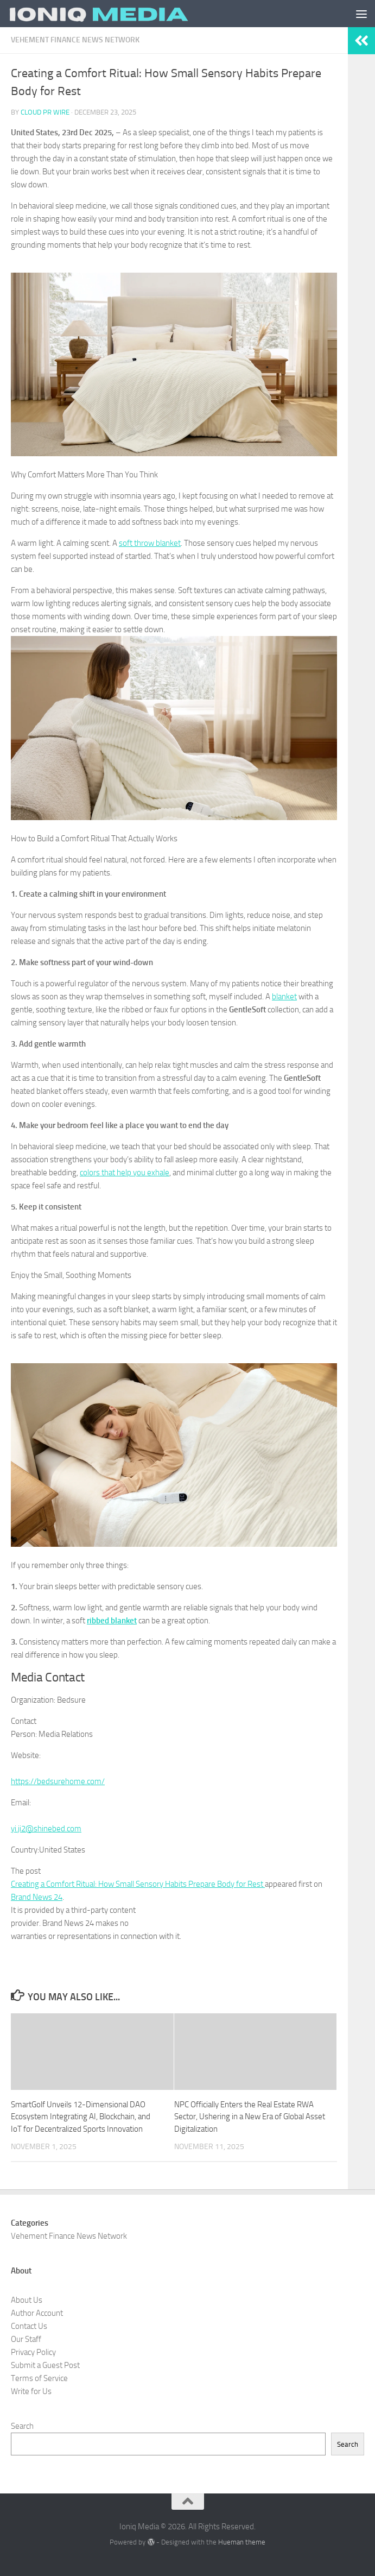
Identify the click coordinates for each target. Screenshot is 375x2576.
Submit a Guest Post (45, 2365)
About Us (26, 2300)
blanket (284, 997)
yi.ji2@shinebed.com (46, 1829)
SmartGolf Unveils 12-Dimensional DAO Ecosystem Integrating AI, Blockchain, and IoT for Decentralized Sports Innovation (80, 2117)
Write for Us (31, 2391)
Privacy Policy (33, 2352)
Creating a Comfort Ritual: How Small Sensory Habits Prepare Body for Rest (138, 1884)
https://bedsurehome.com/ (58, 1781)
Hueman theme (241, 2542)
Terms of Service (39, 2378)
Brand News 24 (36, 1897)
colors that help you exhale (124, 1172)
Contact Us (29, 2326)
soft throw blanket (150, 543)
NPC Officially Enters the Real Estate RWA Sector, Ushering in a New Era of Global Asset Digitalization (249, 2117)
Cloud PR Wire (45, 112)
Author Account (37, 2313)
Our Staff (26, 2339)
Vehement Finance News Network (75, 40)
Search (22, 2426)
